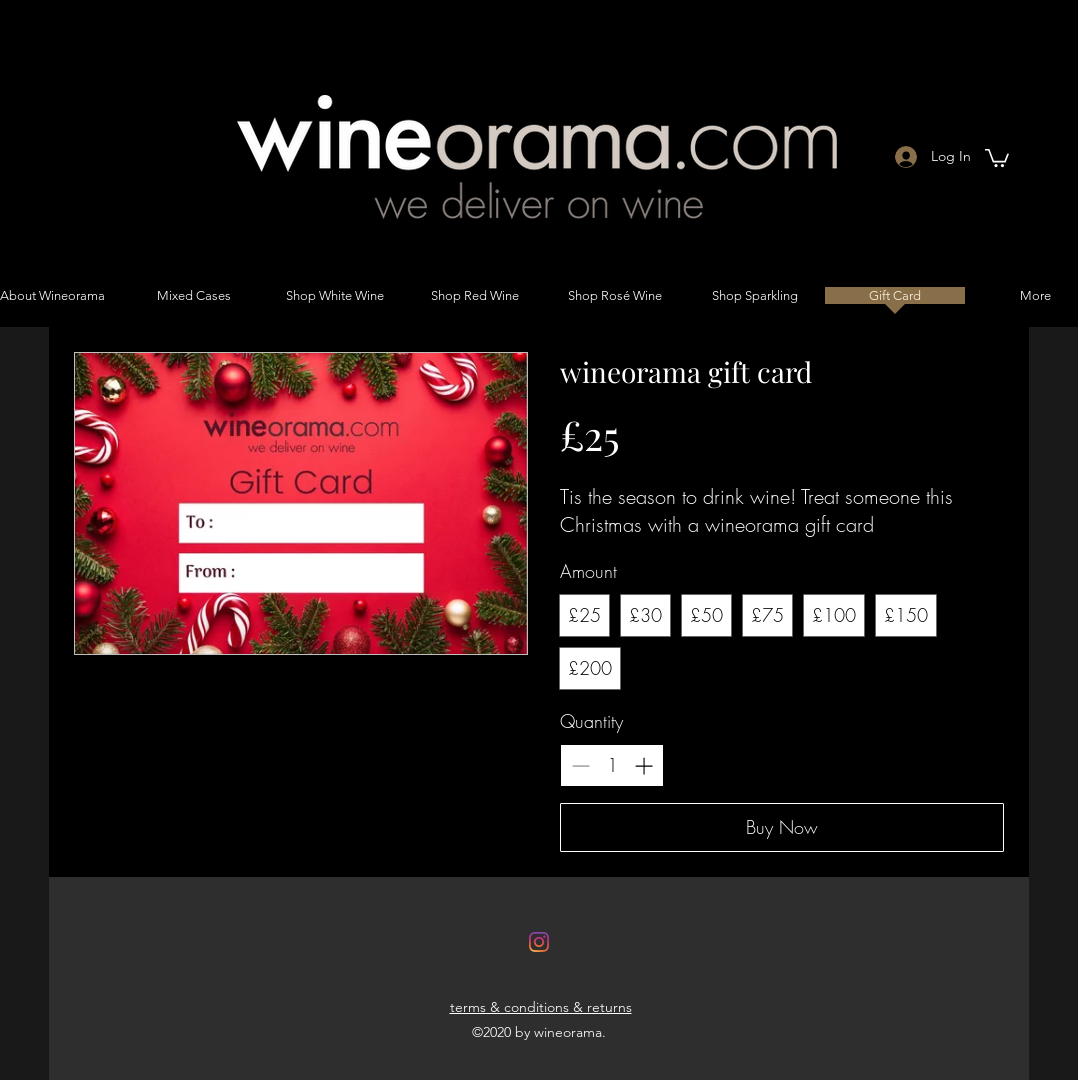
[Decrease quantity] (580, 765)
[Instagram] (539, 942)
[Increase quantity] (643, 765)
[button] (997, 157)
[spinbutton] (612, 765)
